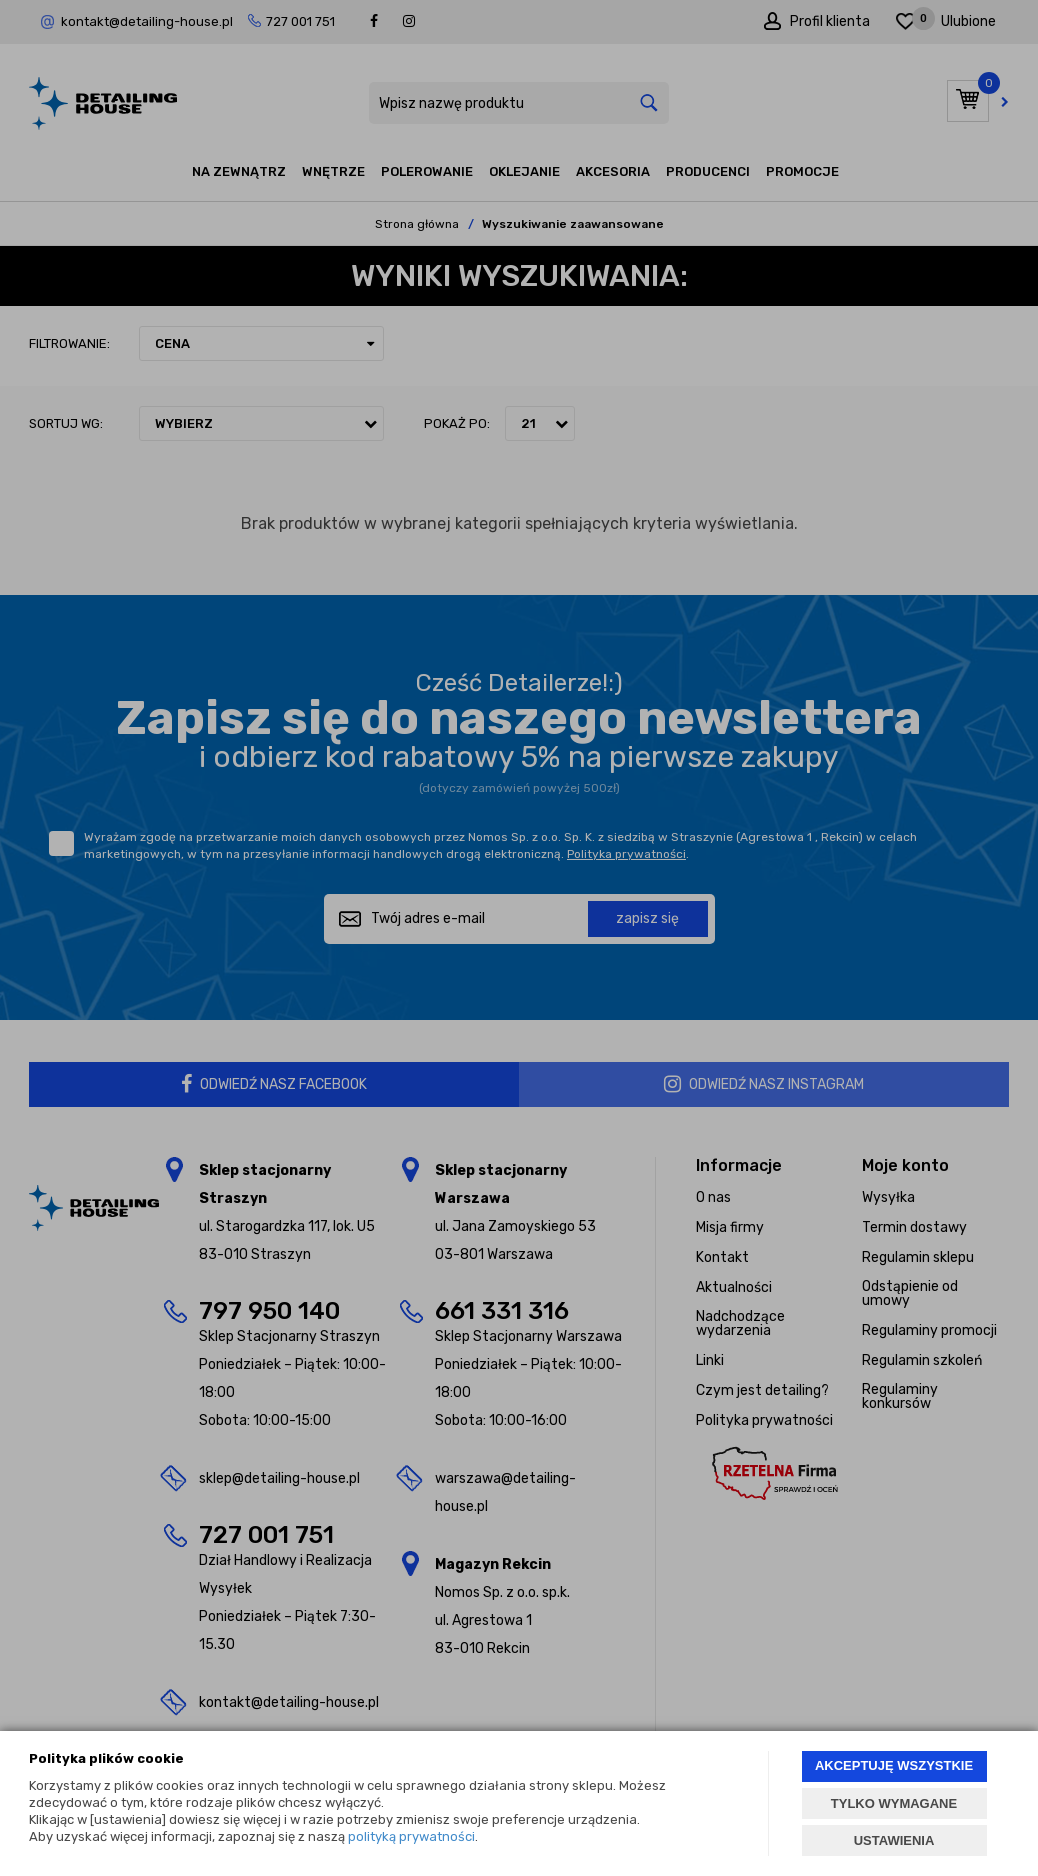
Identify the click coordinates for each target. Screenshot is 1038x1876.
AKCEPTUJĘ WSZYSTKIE (894, 1765)
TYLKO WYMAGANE (894, 1803)
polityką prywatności (411, 1836)
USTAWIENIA (894, 1840)
